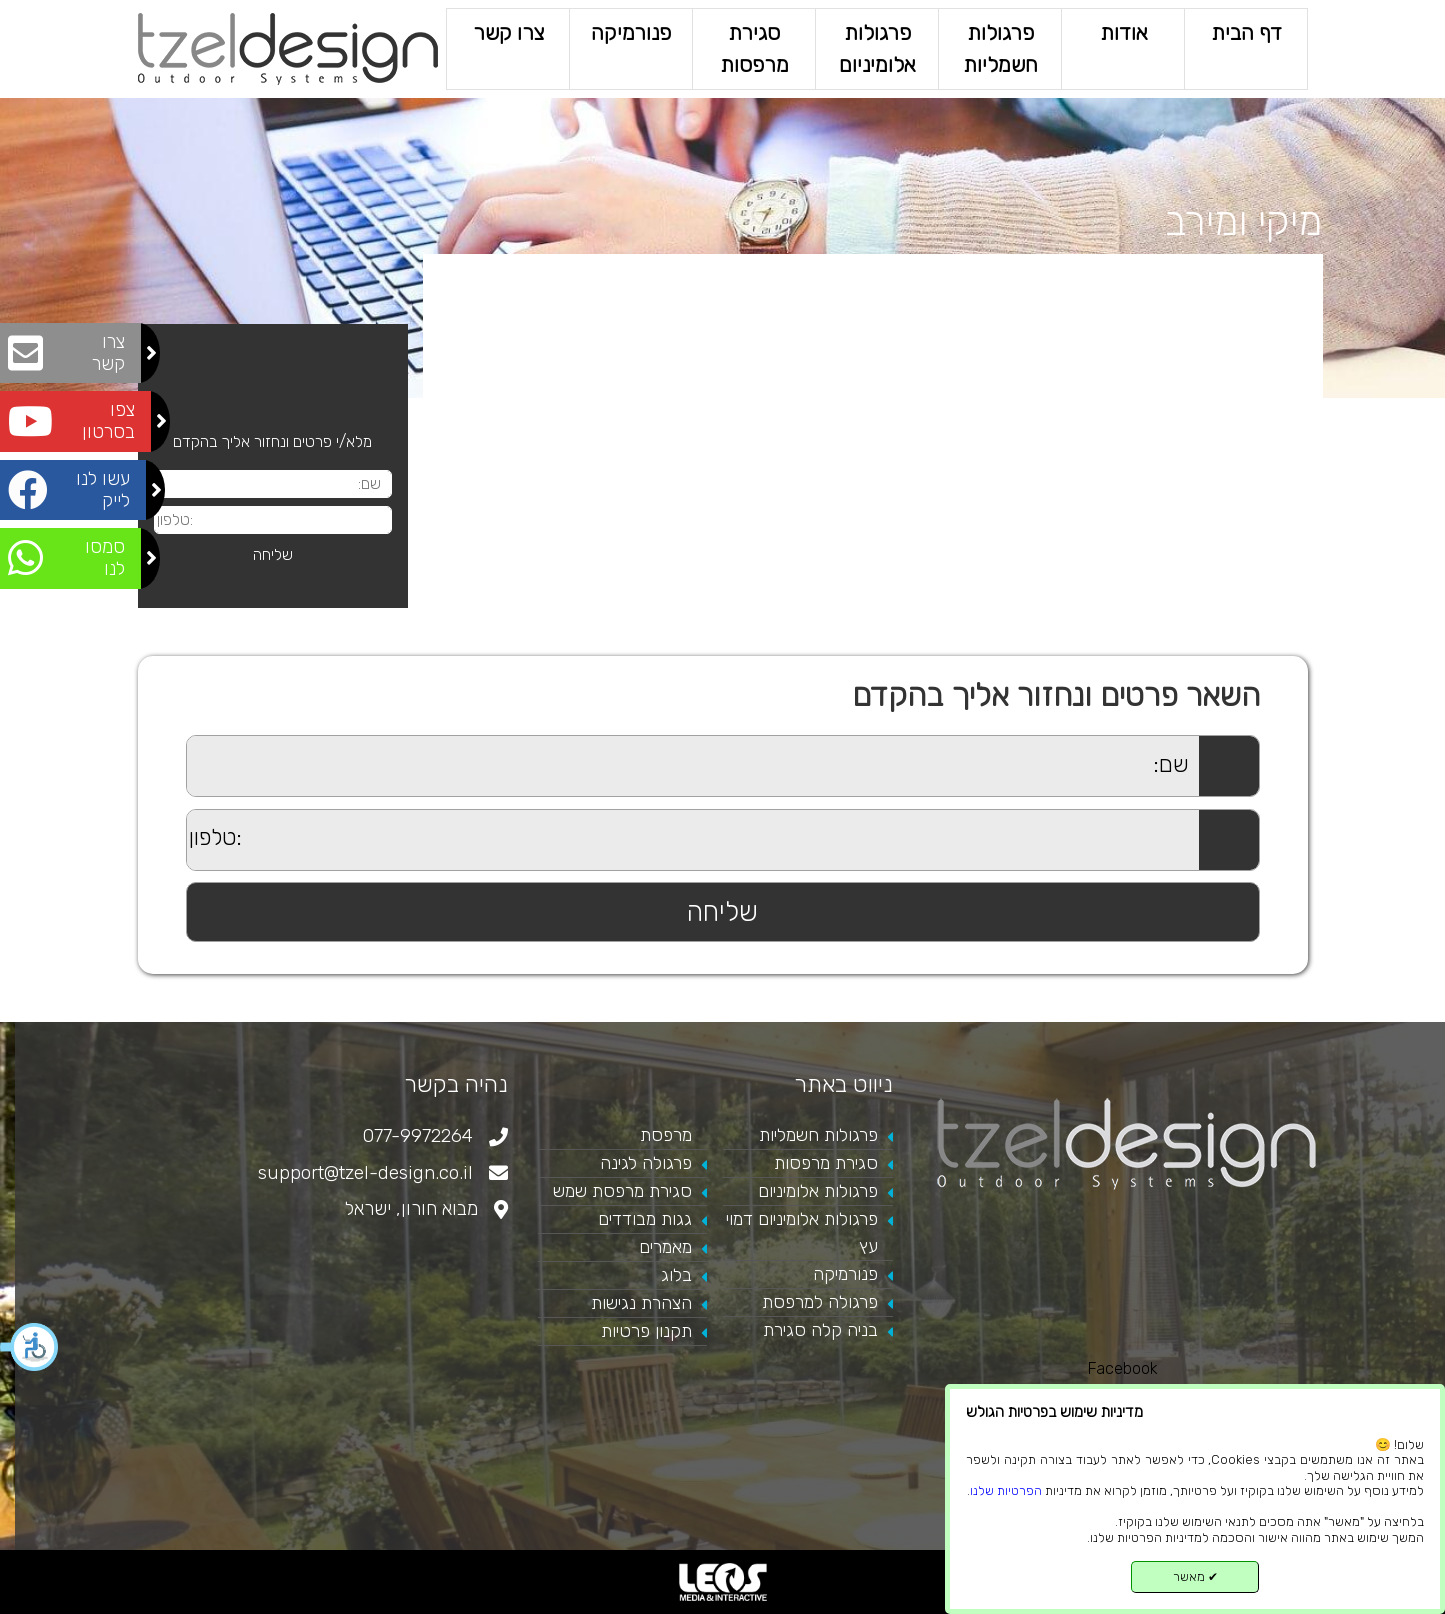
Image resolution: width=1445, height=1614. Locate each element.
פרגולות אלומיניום (877, 48)
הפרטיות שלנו (1006, 1490)
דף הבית (1245, 32)
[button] (30, 1347)
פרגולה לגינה (646, 1163)
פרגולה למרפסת (820, 1302)
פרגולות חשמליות (999, 48)
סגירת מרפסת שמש (622, 1191)
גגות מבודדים (645, 1219)
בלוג (676, 1275)
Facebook (1123, 1368)
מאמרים (665, 1247)
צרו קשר (507, 32)
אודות (1122, 32)
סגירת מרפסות (753, 48)
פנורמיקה (631, 32)
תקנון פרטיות (646, 1331)
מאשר (1195, 1576)
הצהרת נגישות (641, 1303)
